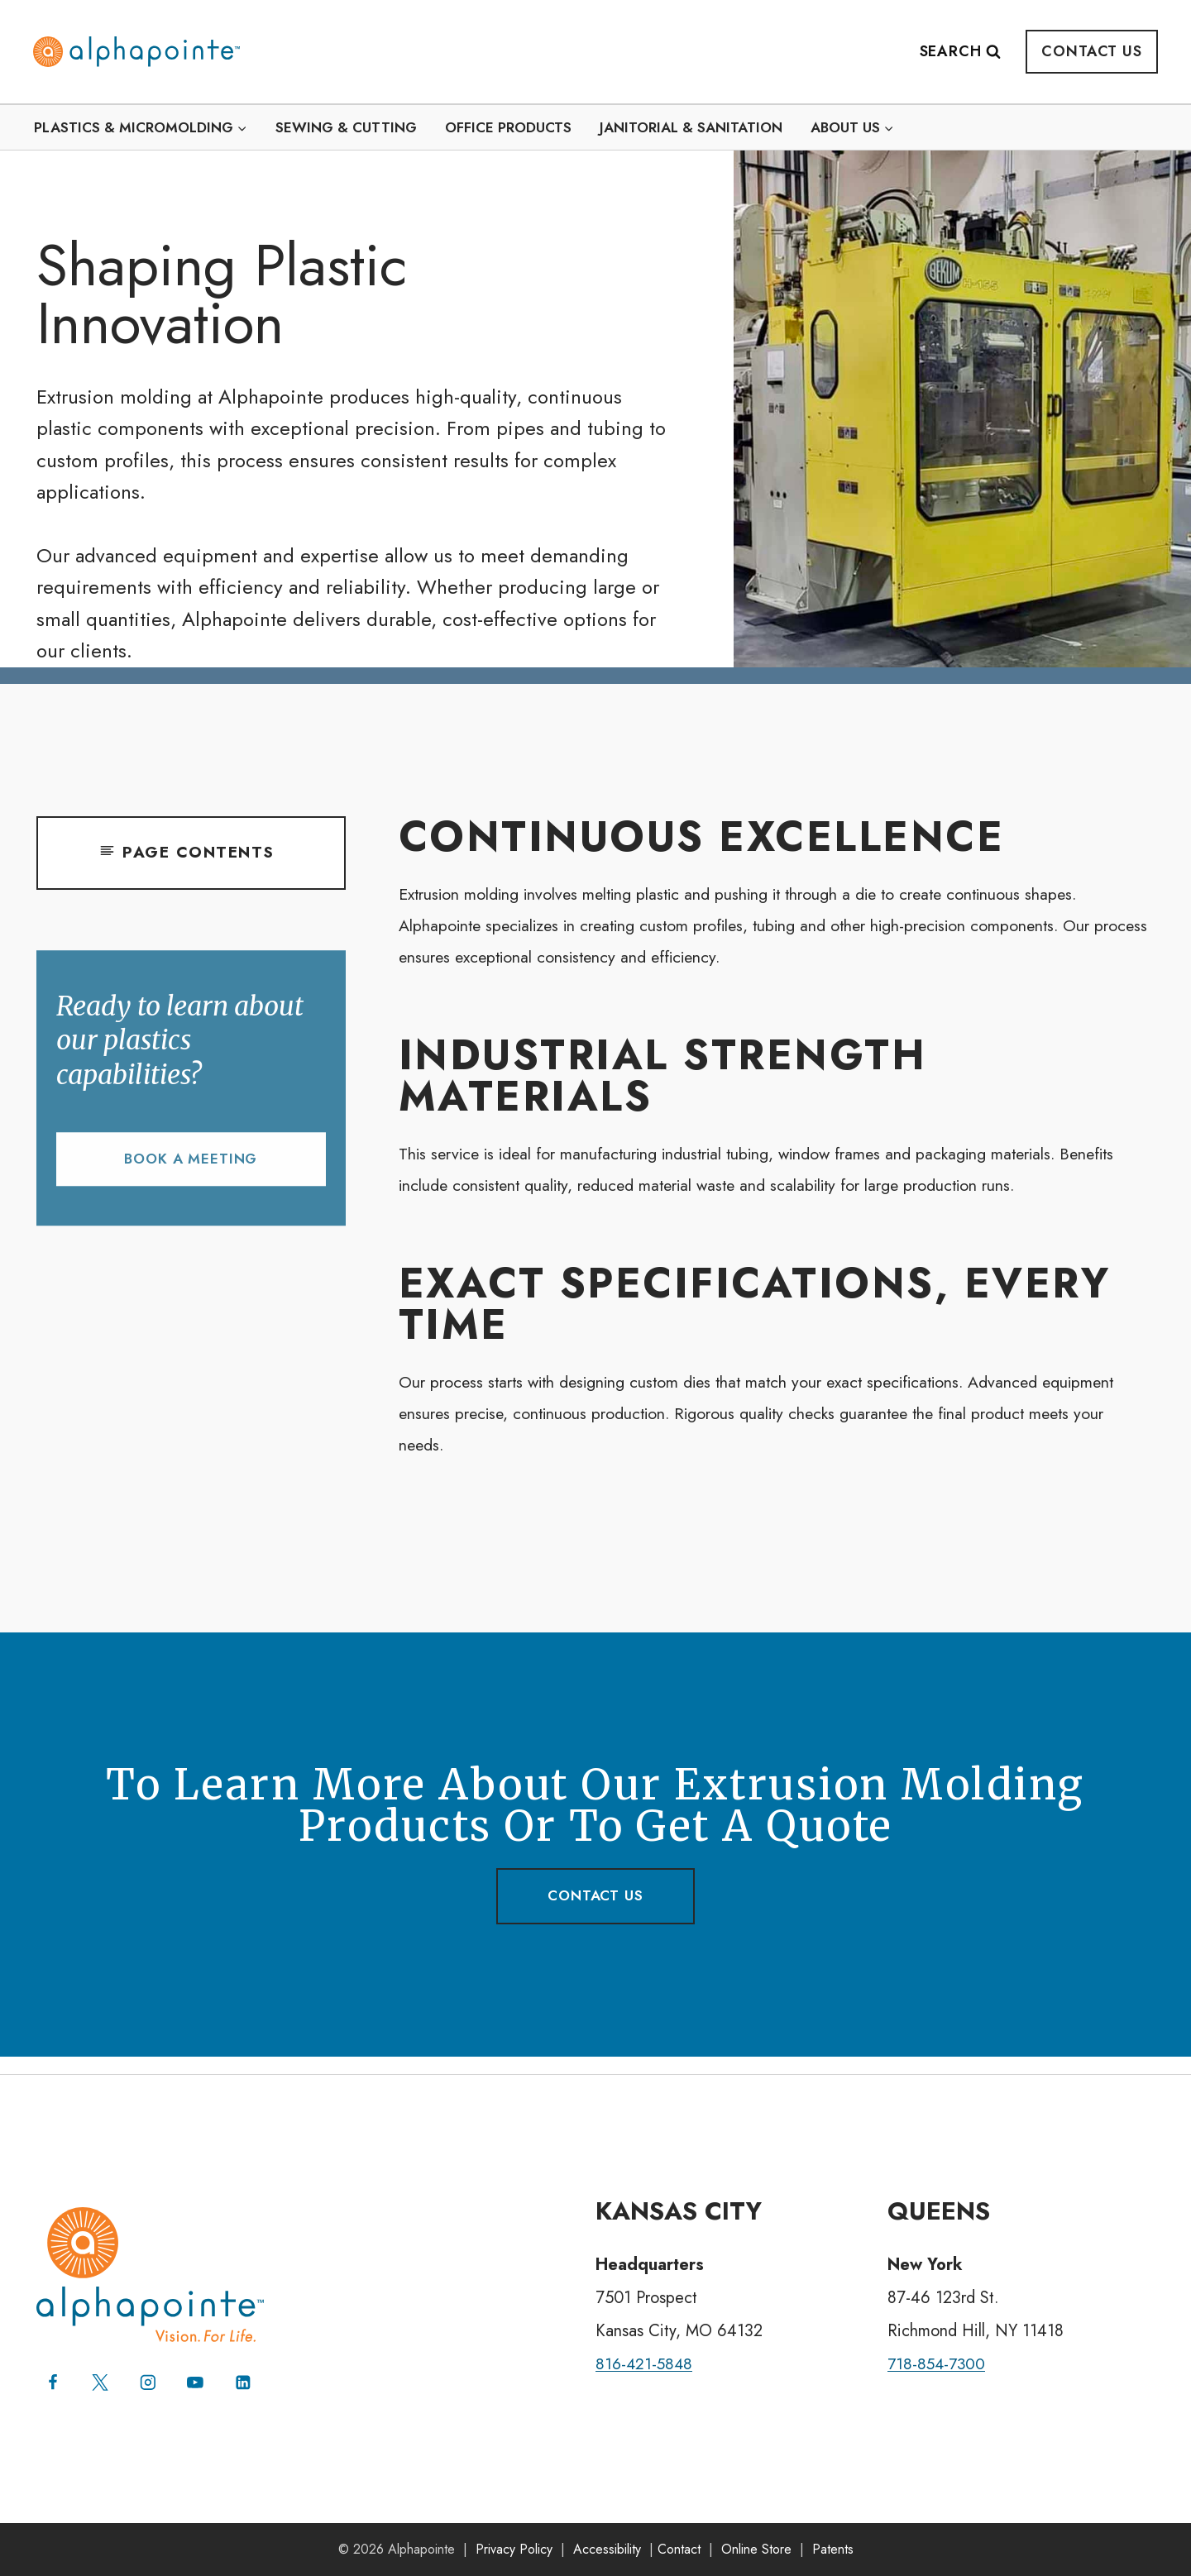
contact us (595, 1911)
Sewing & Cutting (346, 127)
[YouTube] (196, 2382)
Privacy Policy (514, 2549)
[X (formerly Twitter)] (100, 2382)
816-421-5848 (646, 2363)
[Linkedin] (244, 2382)
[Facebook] (52, 2382)
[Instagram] (148, 2382)
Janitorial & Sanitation (691, 127)
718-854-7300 (938, 2363)
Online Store (756, 2549)
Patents (833, 2549)
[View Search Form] (968, 52)
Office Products (508, 127)
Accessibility (607, 2549)
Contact (679, 2549)
